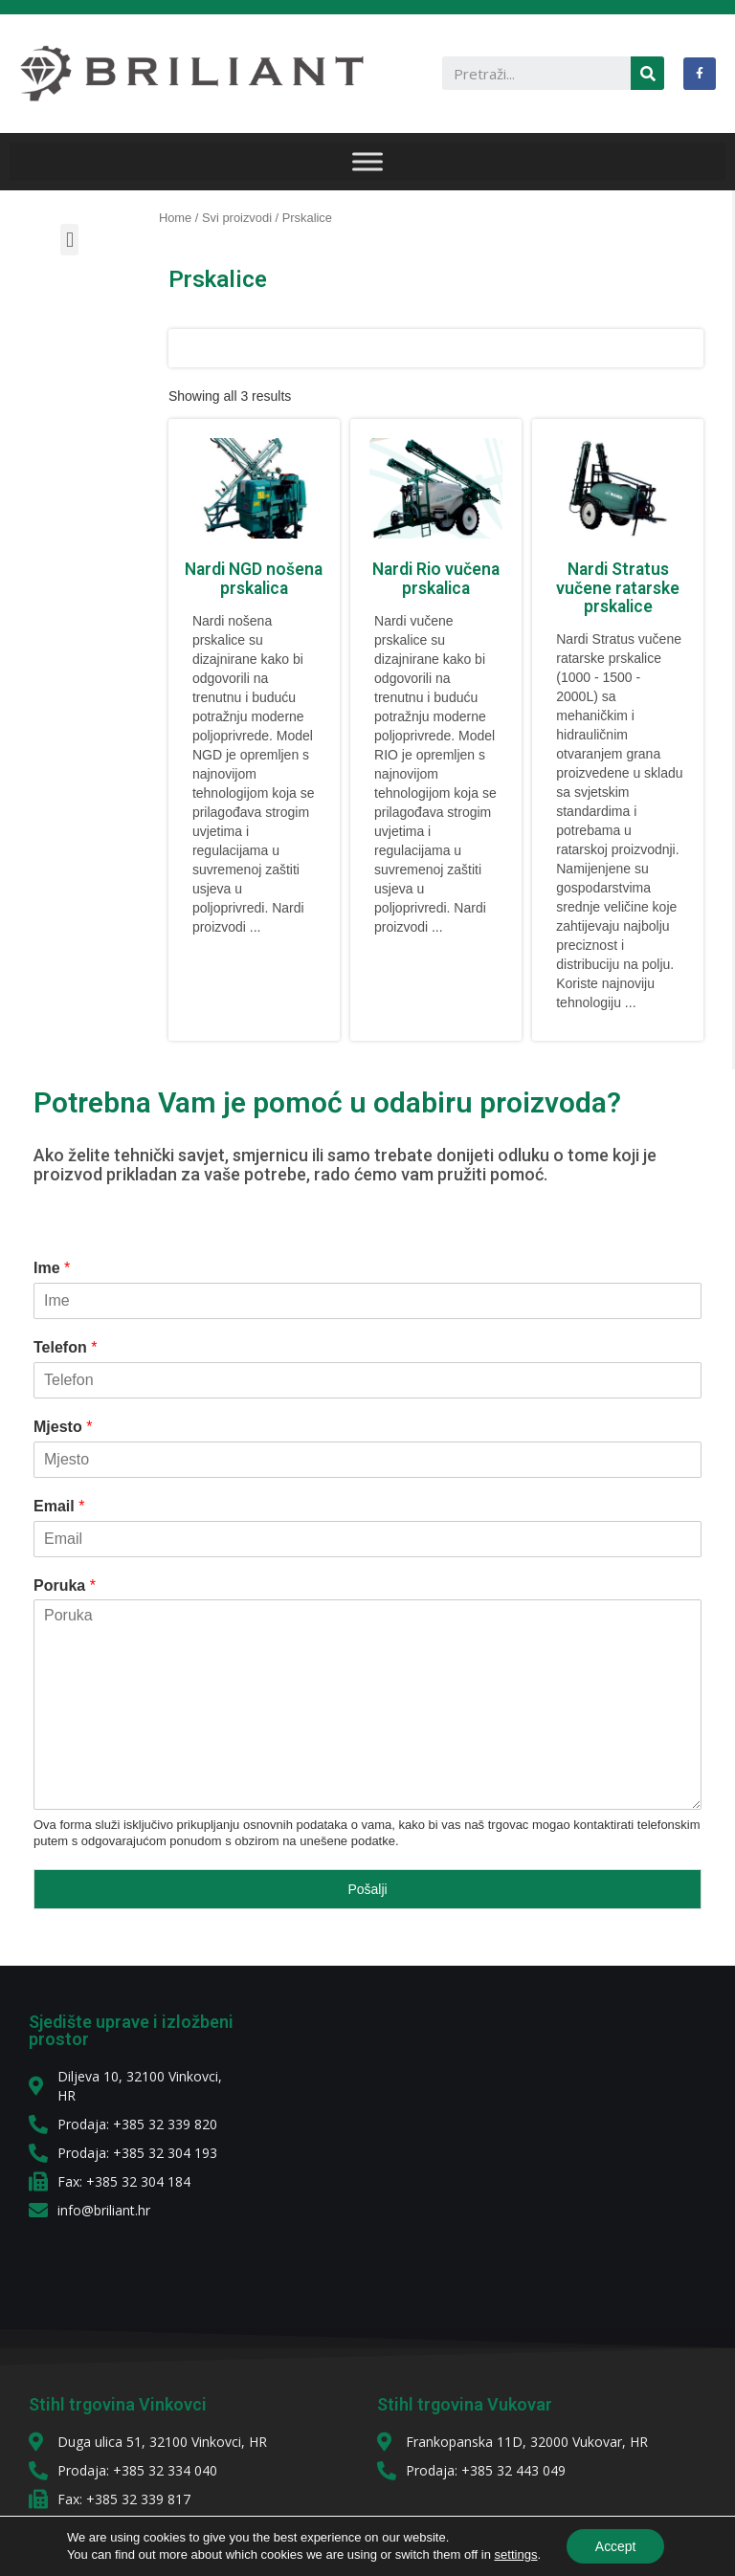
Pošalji (367, 1889)
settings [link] (515, 2554)
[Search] (647, 73)
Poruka (64, 1585)
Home (175, 217)
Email (58, 1506)
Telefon (65, 1347)
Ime (51, 1268)
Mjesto (62, 1427)
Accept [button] (615, 2546)
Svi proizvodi (237, 217)
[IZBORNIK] (367, 161)
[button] (69, 239)
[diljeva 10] (483, 2147)
